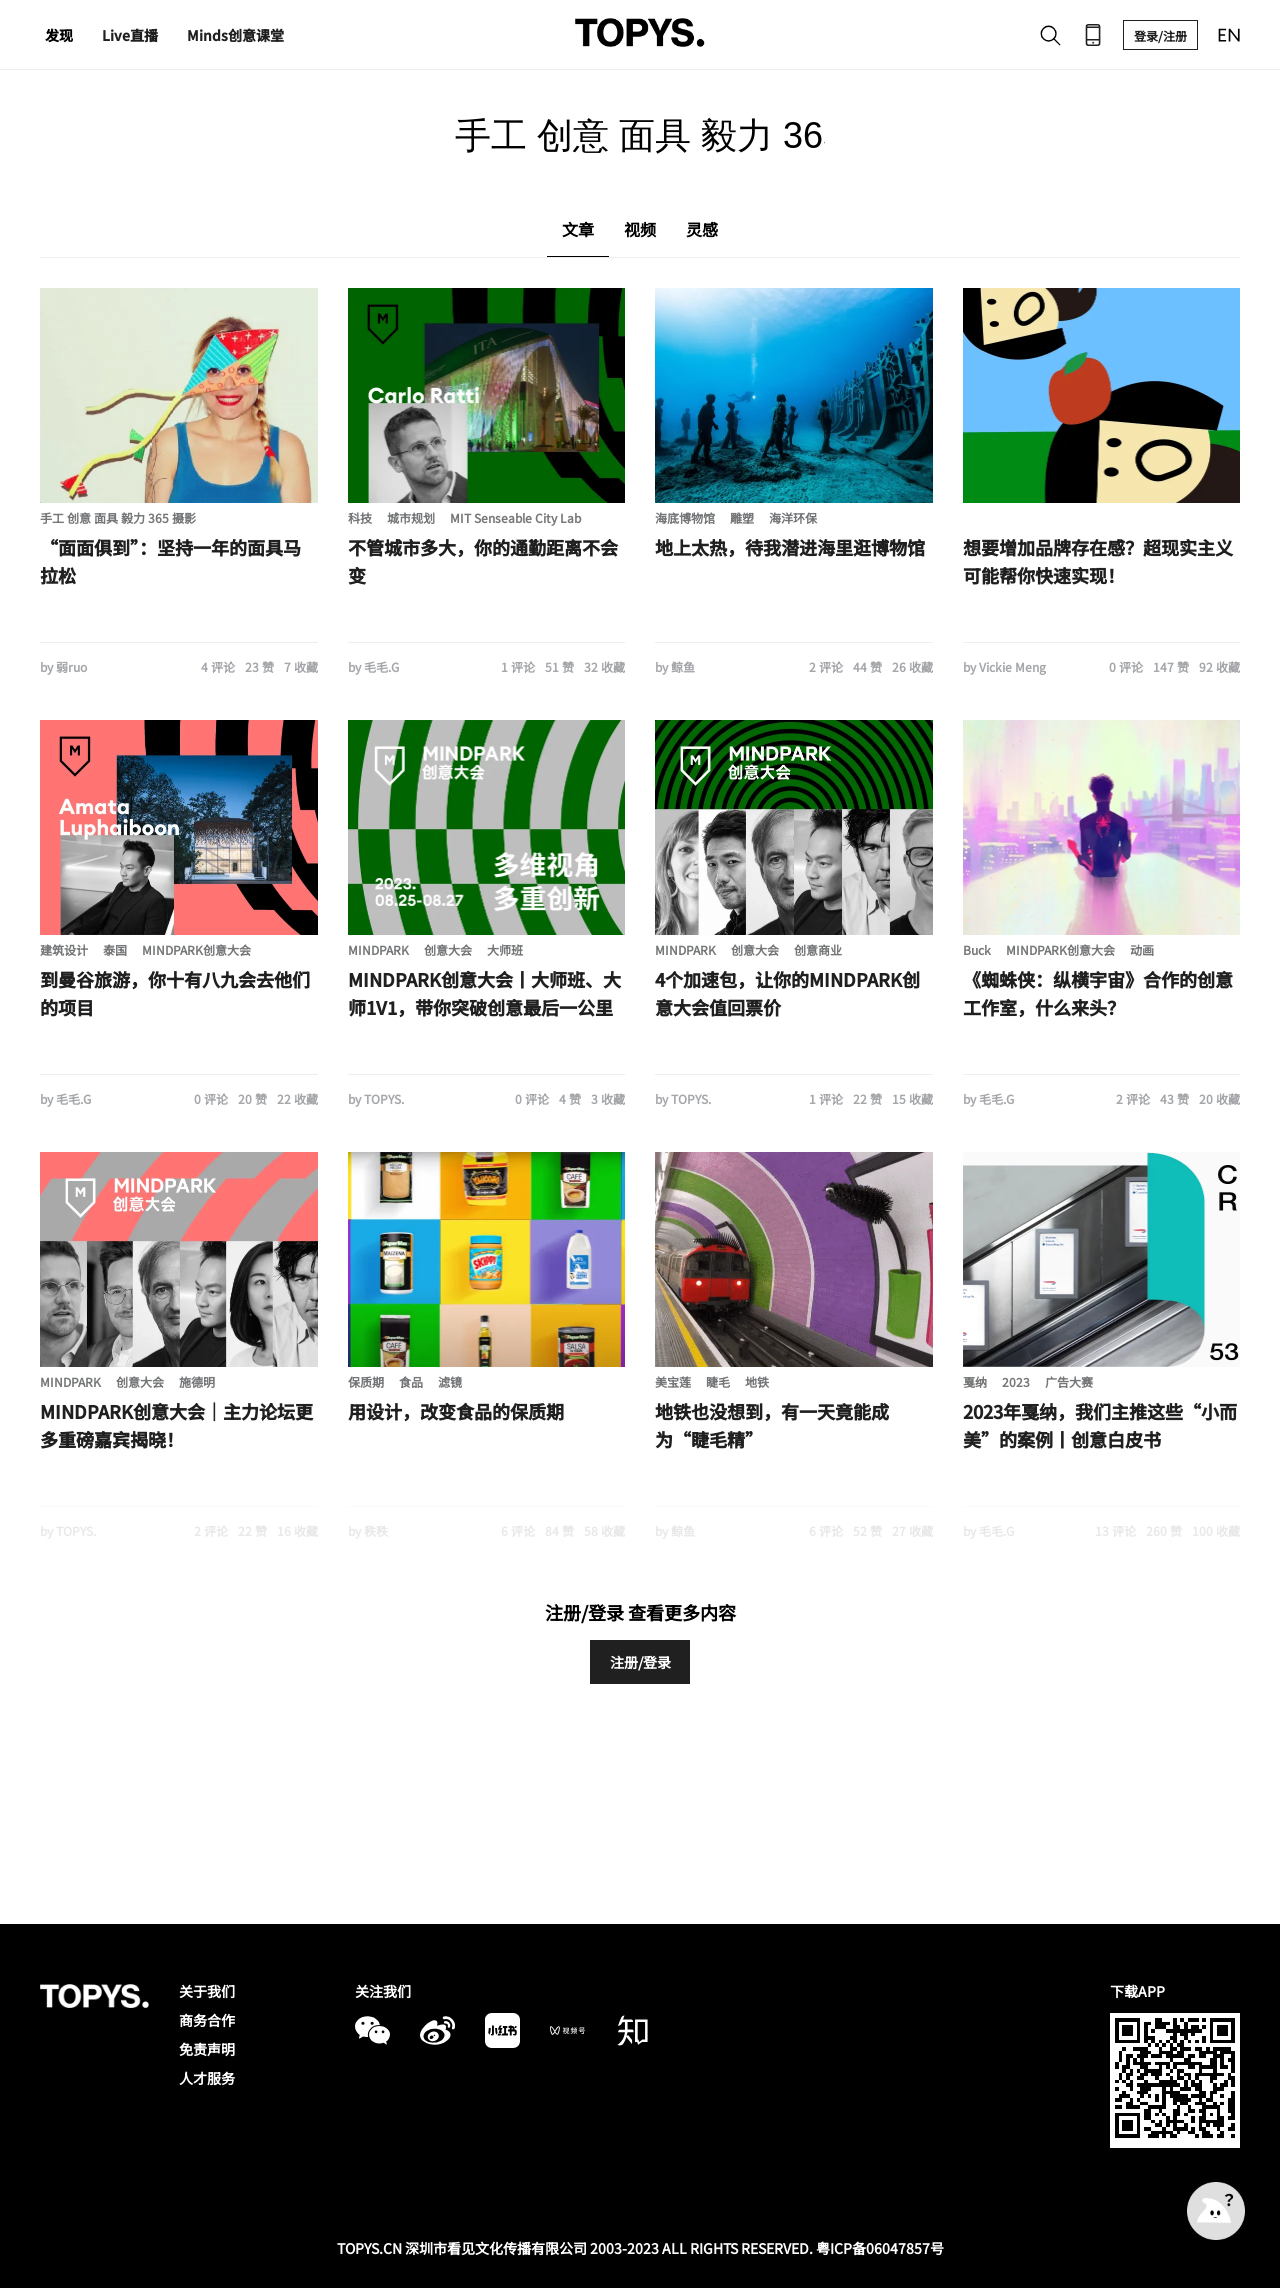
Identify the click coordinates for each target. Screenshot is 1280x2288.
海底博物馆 (685, 517)
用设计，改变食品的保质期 (456, 1411)
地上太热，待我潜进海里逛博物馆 (790, 547)
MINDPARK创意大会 (196, 949)
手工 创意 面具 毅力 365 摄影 (118, 517)
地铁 (757, 1381)
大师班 (505, 949)
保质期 (366, 1381)
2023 (1016, 1381)
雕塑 (742, 517)
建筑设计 (64, 949)
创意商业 (818, 949)
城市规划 (411, 517)
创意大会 (448, 949)
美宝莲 (673, 1381)
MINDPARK (378, 949)
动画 (1142, 949)
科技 (360, 517)
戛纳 (975, 1381)
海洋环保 (793, 517)
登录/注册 (1160, 35)
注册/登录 (640, 1662)
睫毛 (718, 1381)
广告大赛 (1069, 1381)
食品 (411, 1381)
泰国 (115, 949)
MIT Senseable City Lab (515, 517)
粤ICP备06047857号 (880, 2248)
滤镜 (450, 1381)
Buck (977, 949)
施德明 (197, 1381)
